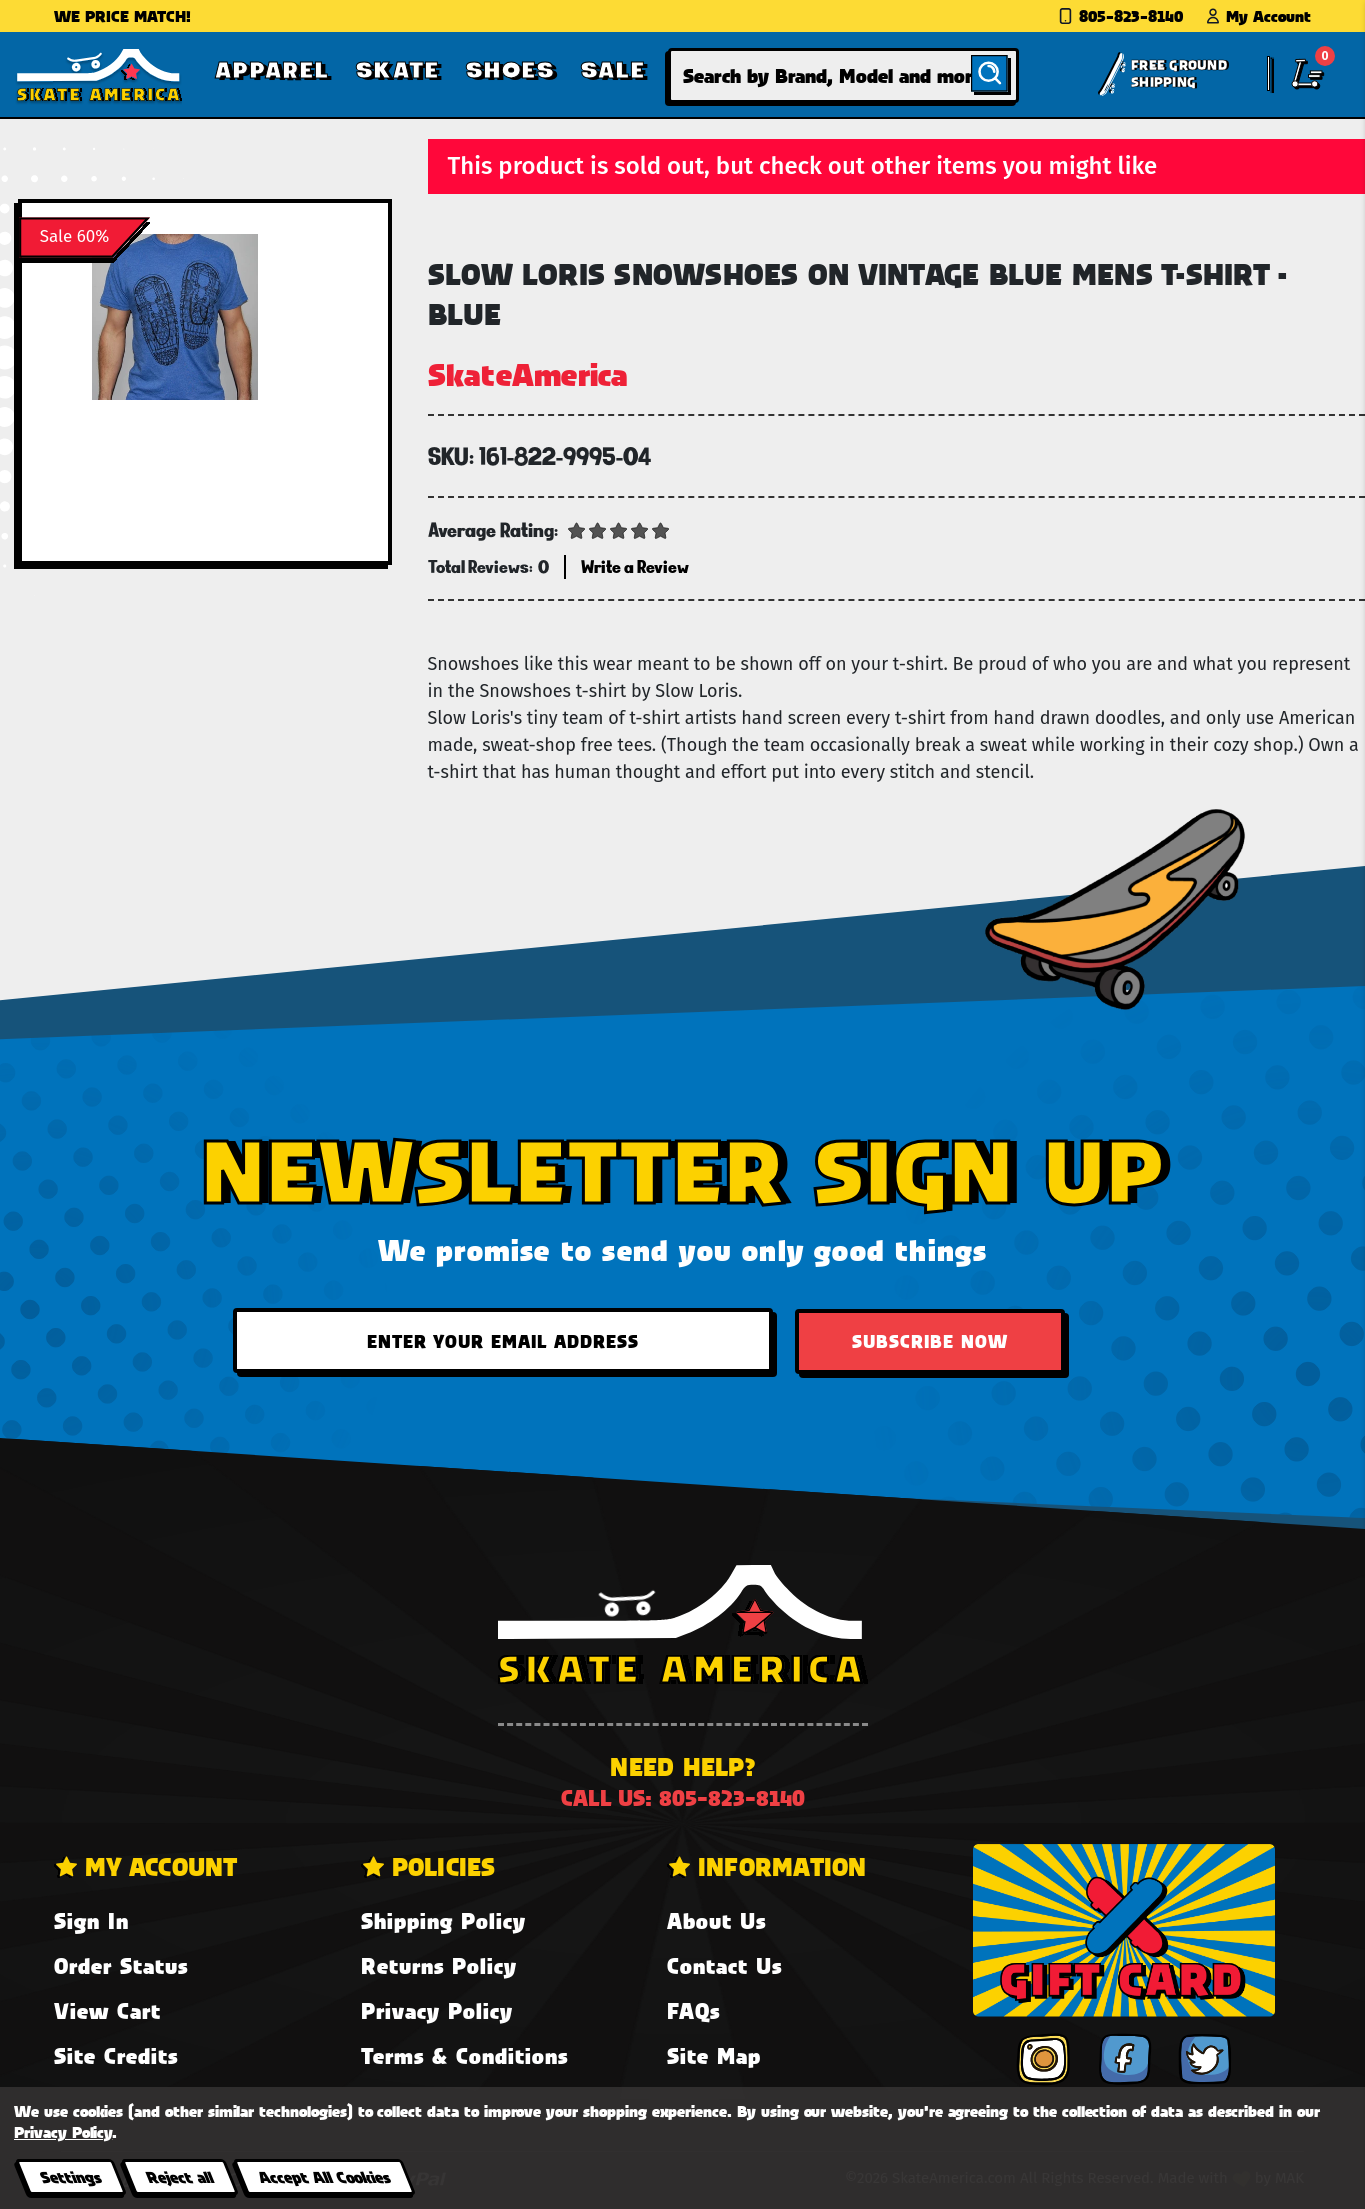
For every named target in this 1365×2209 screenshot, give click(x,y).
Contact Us (724, 1965)
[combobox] (843, 75)
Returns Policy (439, 1965)
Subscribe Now (930, 1341)
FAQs (693, 2010)
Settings (70, 2176)
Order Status (121, 1965)
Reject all (179, 2176)
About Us (716, 1920)
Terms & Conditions (464, 2055)
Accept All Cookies (324, 2176)
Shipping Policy (443, 1920)
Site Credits (116, 2055)
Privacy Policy (437, 2010)
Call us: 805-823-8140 (683, 1797)
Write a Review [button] (635, 566)
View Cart (107, 2010)
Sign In (91, 1920)
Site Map (714, 2055)
